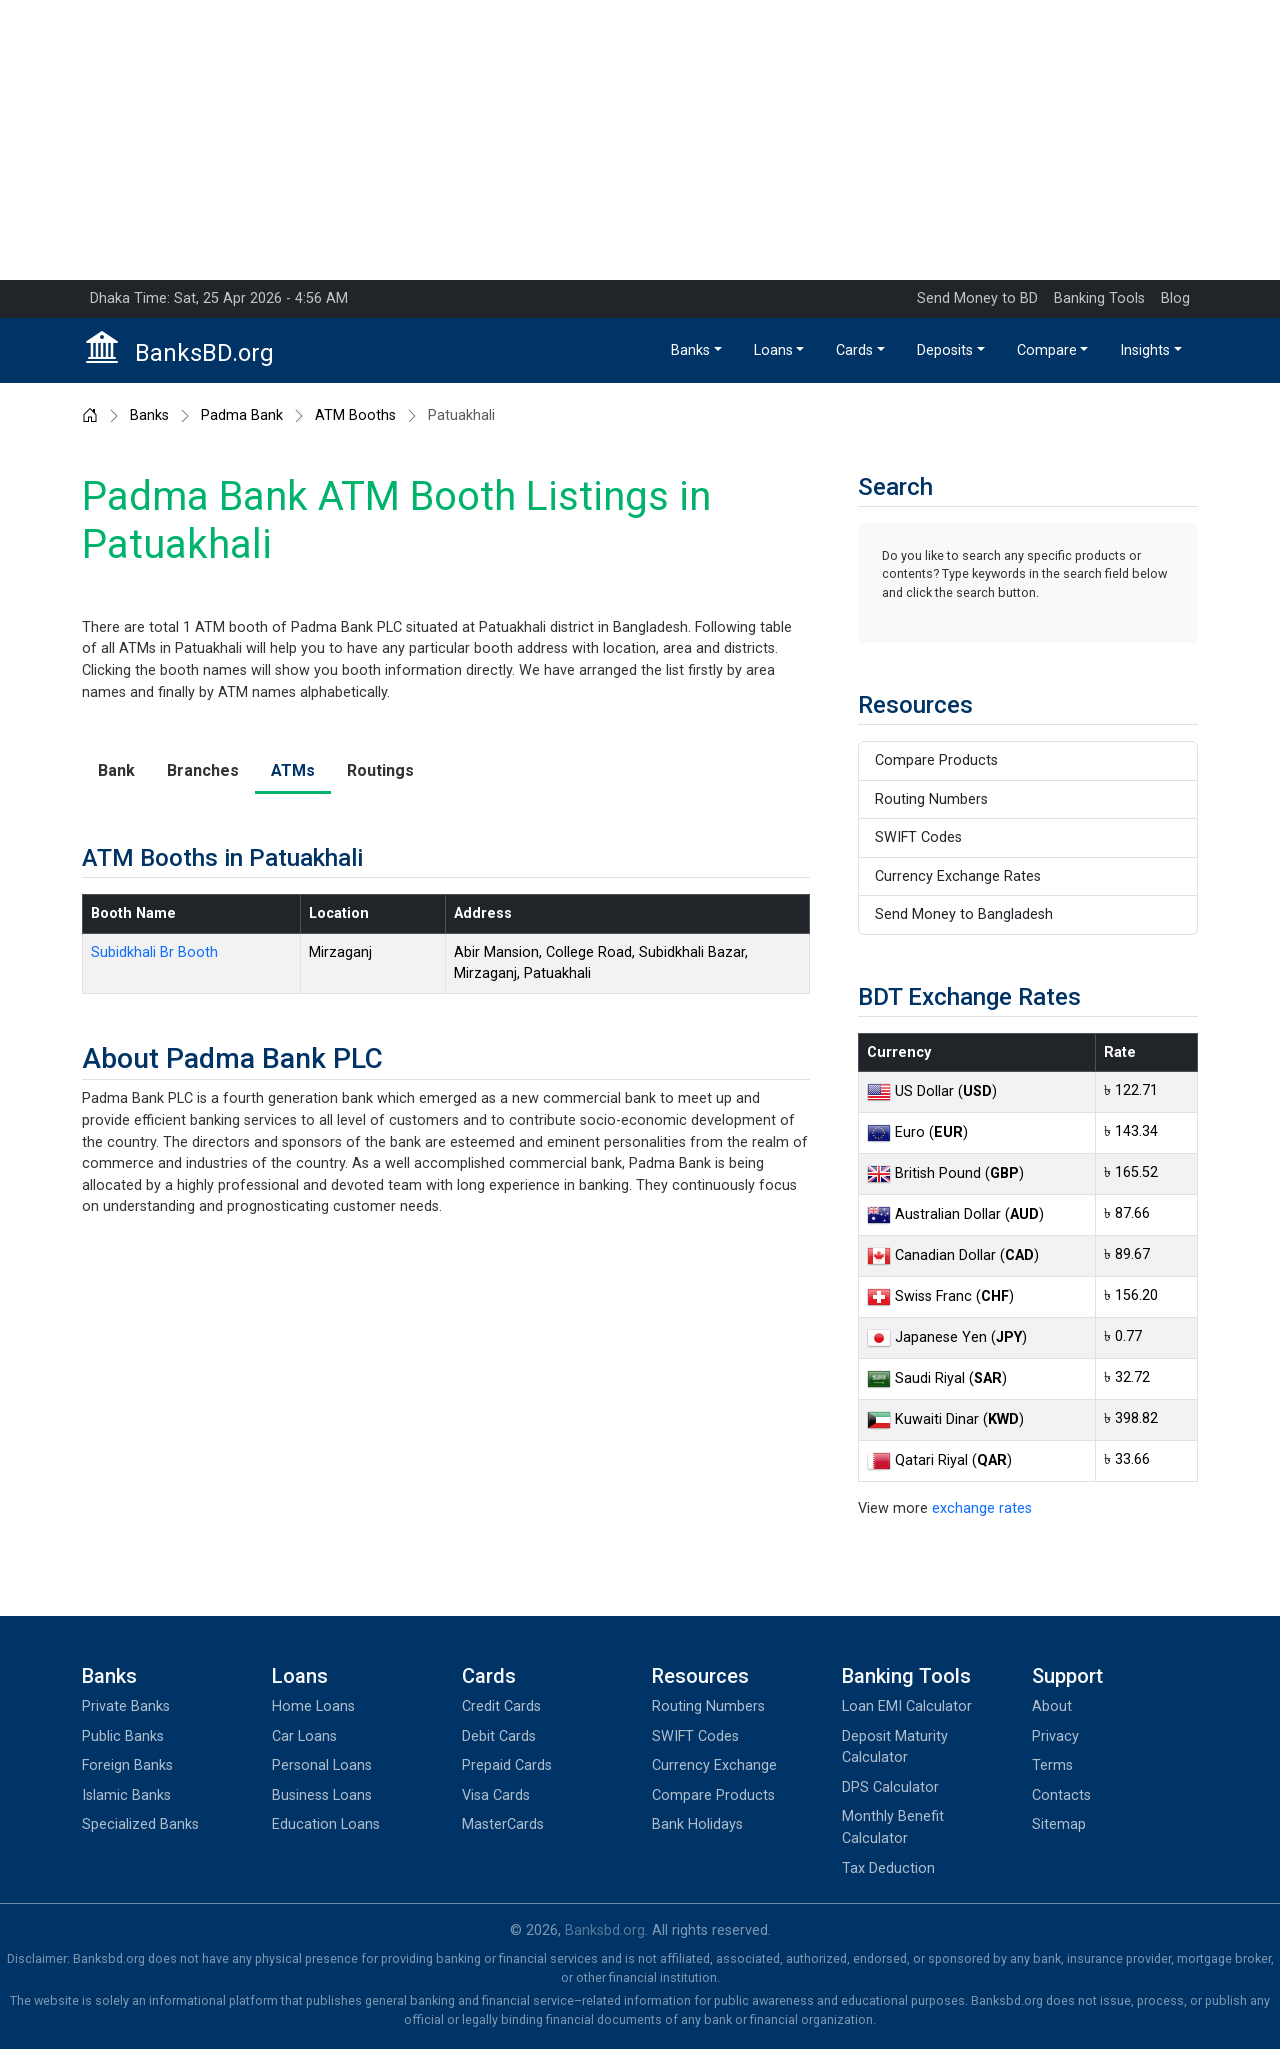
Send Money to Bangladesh (964, 914)
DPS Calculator (890, 1787)
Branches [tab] (203, 770)
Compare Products (936, 760)
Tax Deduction (888, 1868)
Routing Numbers (931, 799)
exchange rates (982, 1508)
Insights (1145, 350)
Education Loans (326, 1824)
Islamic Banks (126, 1795)
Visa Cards (496, 1795)
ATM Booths (355, 416)
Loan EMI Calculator (907, 1706)
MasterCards (503, 1824)
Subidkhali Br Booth (154, 952)
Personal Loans (322, 1765)
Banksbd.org (605, 1930)
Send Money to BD (977, 298)
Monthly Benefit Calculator (893, 1827)
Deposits (945, 350)
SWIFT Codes (918, 837)
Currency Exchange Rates (958, 876)
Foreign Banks (127, 1765)
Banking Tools (1099, 298)
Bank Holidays (697, 1824)
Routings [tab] (380, 770)
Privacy (1055, 1736)
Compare (1047, 350)
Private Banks (126, 1706)
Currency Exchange (714, 1765)
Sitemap (1059, 1824)
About (1052, 1706)
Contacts (1061, 1795)
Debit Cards (499, 1736)
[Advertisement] (640, 140)
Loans (773, 350)
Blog (1175, 298)
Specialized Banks (140, 1824)
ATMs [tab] (293, 770)
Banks (690, 350)
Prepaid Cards (507, 1765)
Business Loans (322, 1795)
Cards (854, 350)
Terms (1052, 1765)
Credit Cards (501, 1706)
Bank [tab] (116, 770)
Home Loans (313, 1706)
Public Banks (123, 1736)
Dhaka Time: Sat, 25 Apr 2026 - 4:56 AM (219, 298)
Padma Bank (242, 416)
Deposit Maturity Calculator (895, 1747)
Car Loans (304, 1736)
